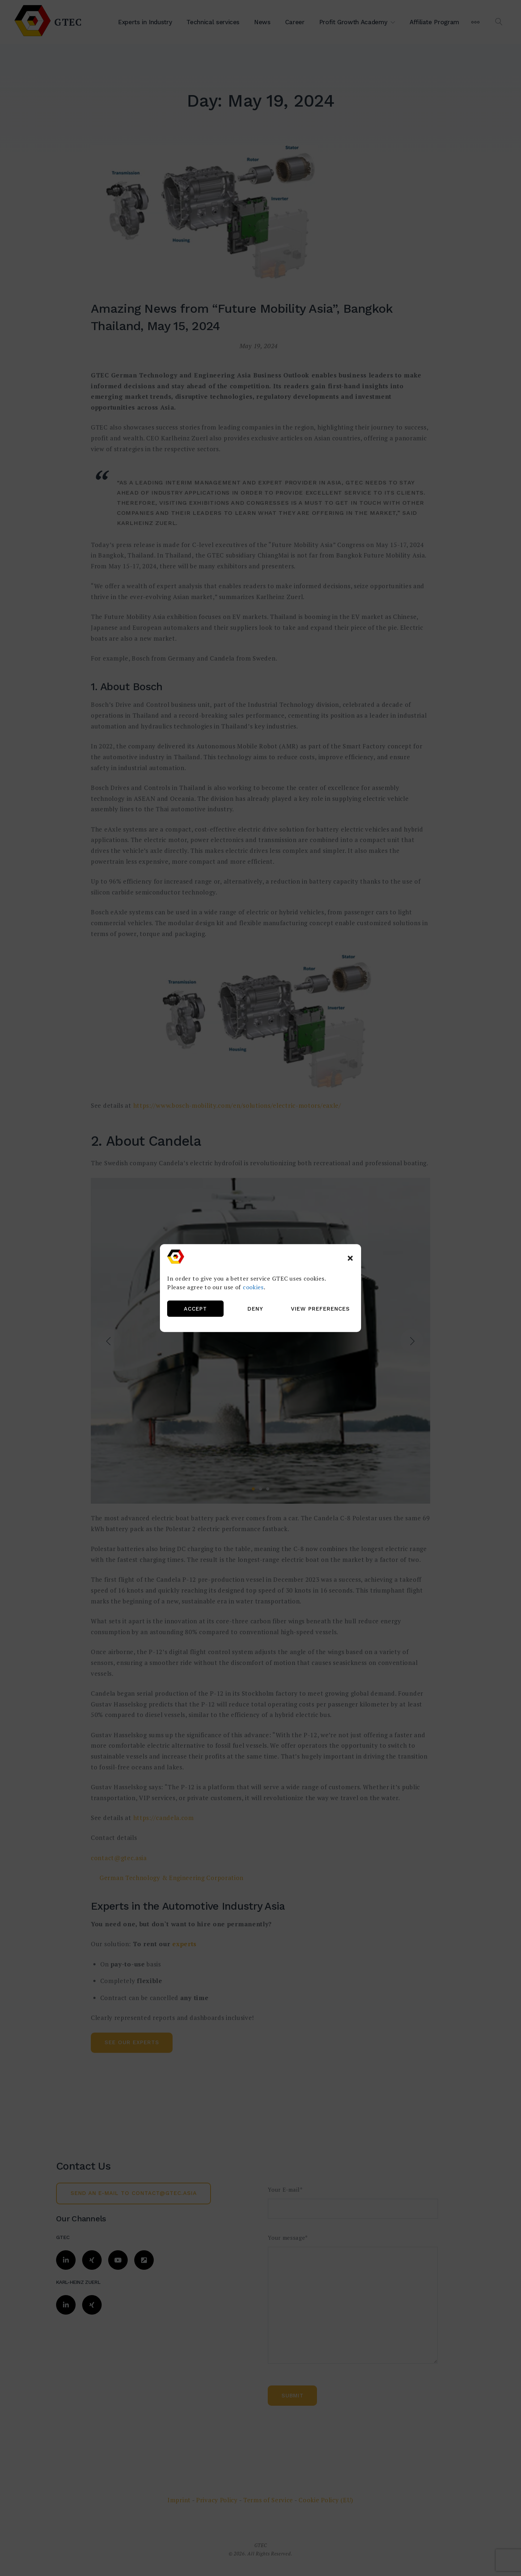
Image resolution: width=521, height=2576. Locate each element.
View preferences (320, 1309)
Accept (195, 1309)
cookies (253, 1287)
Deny (255, 1309)
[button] (350, 1258)
